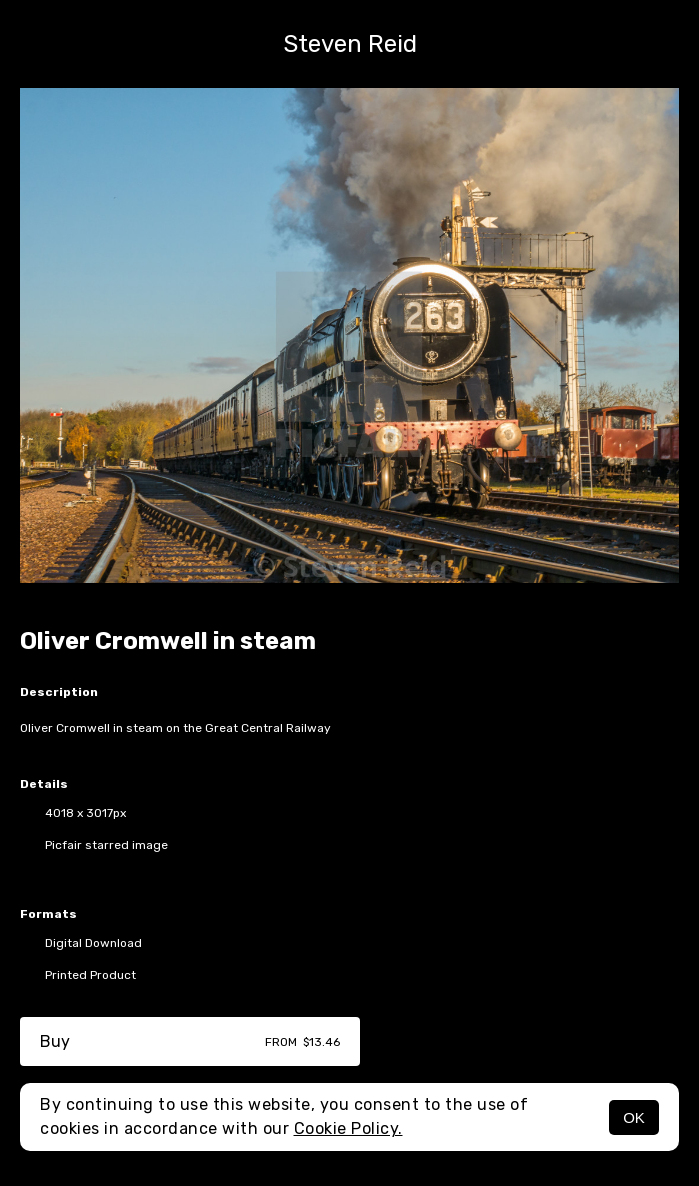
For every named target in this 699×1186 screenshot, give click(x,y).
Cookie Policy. (348, 1128)
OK (634, 1117)
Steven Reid (350, 44)
